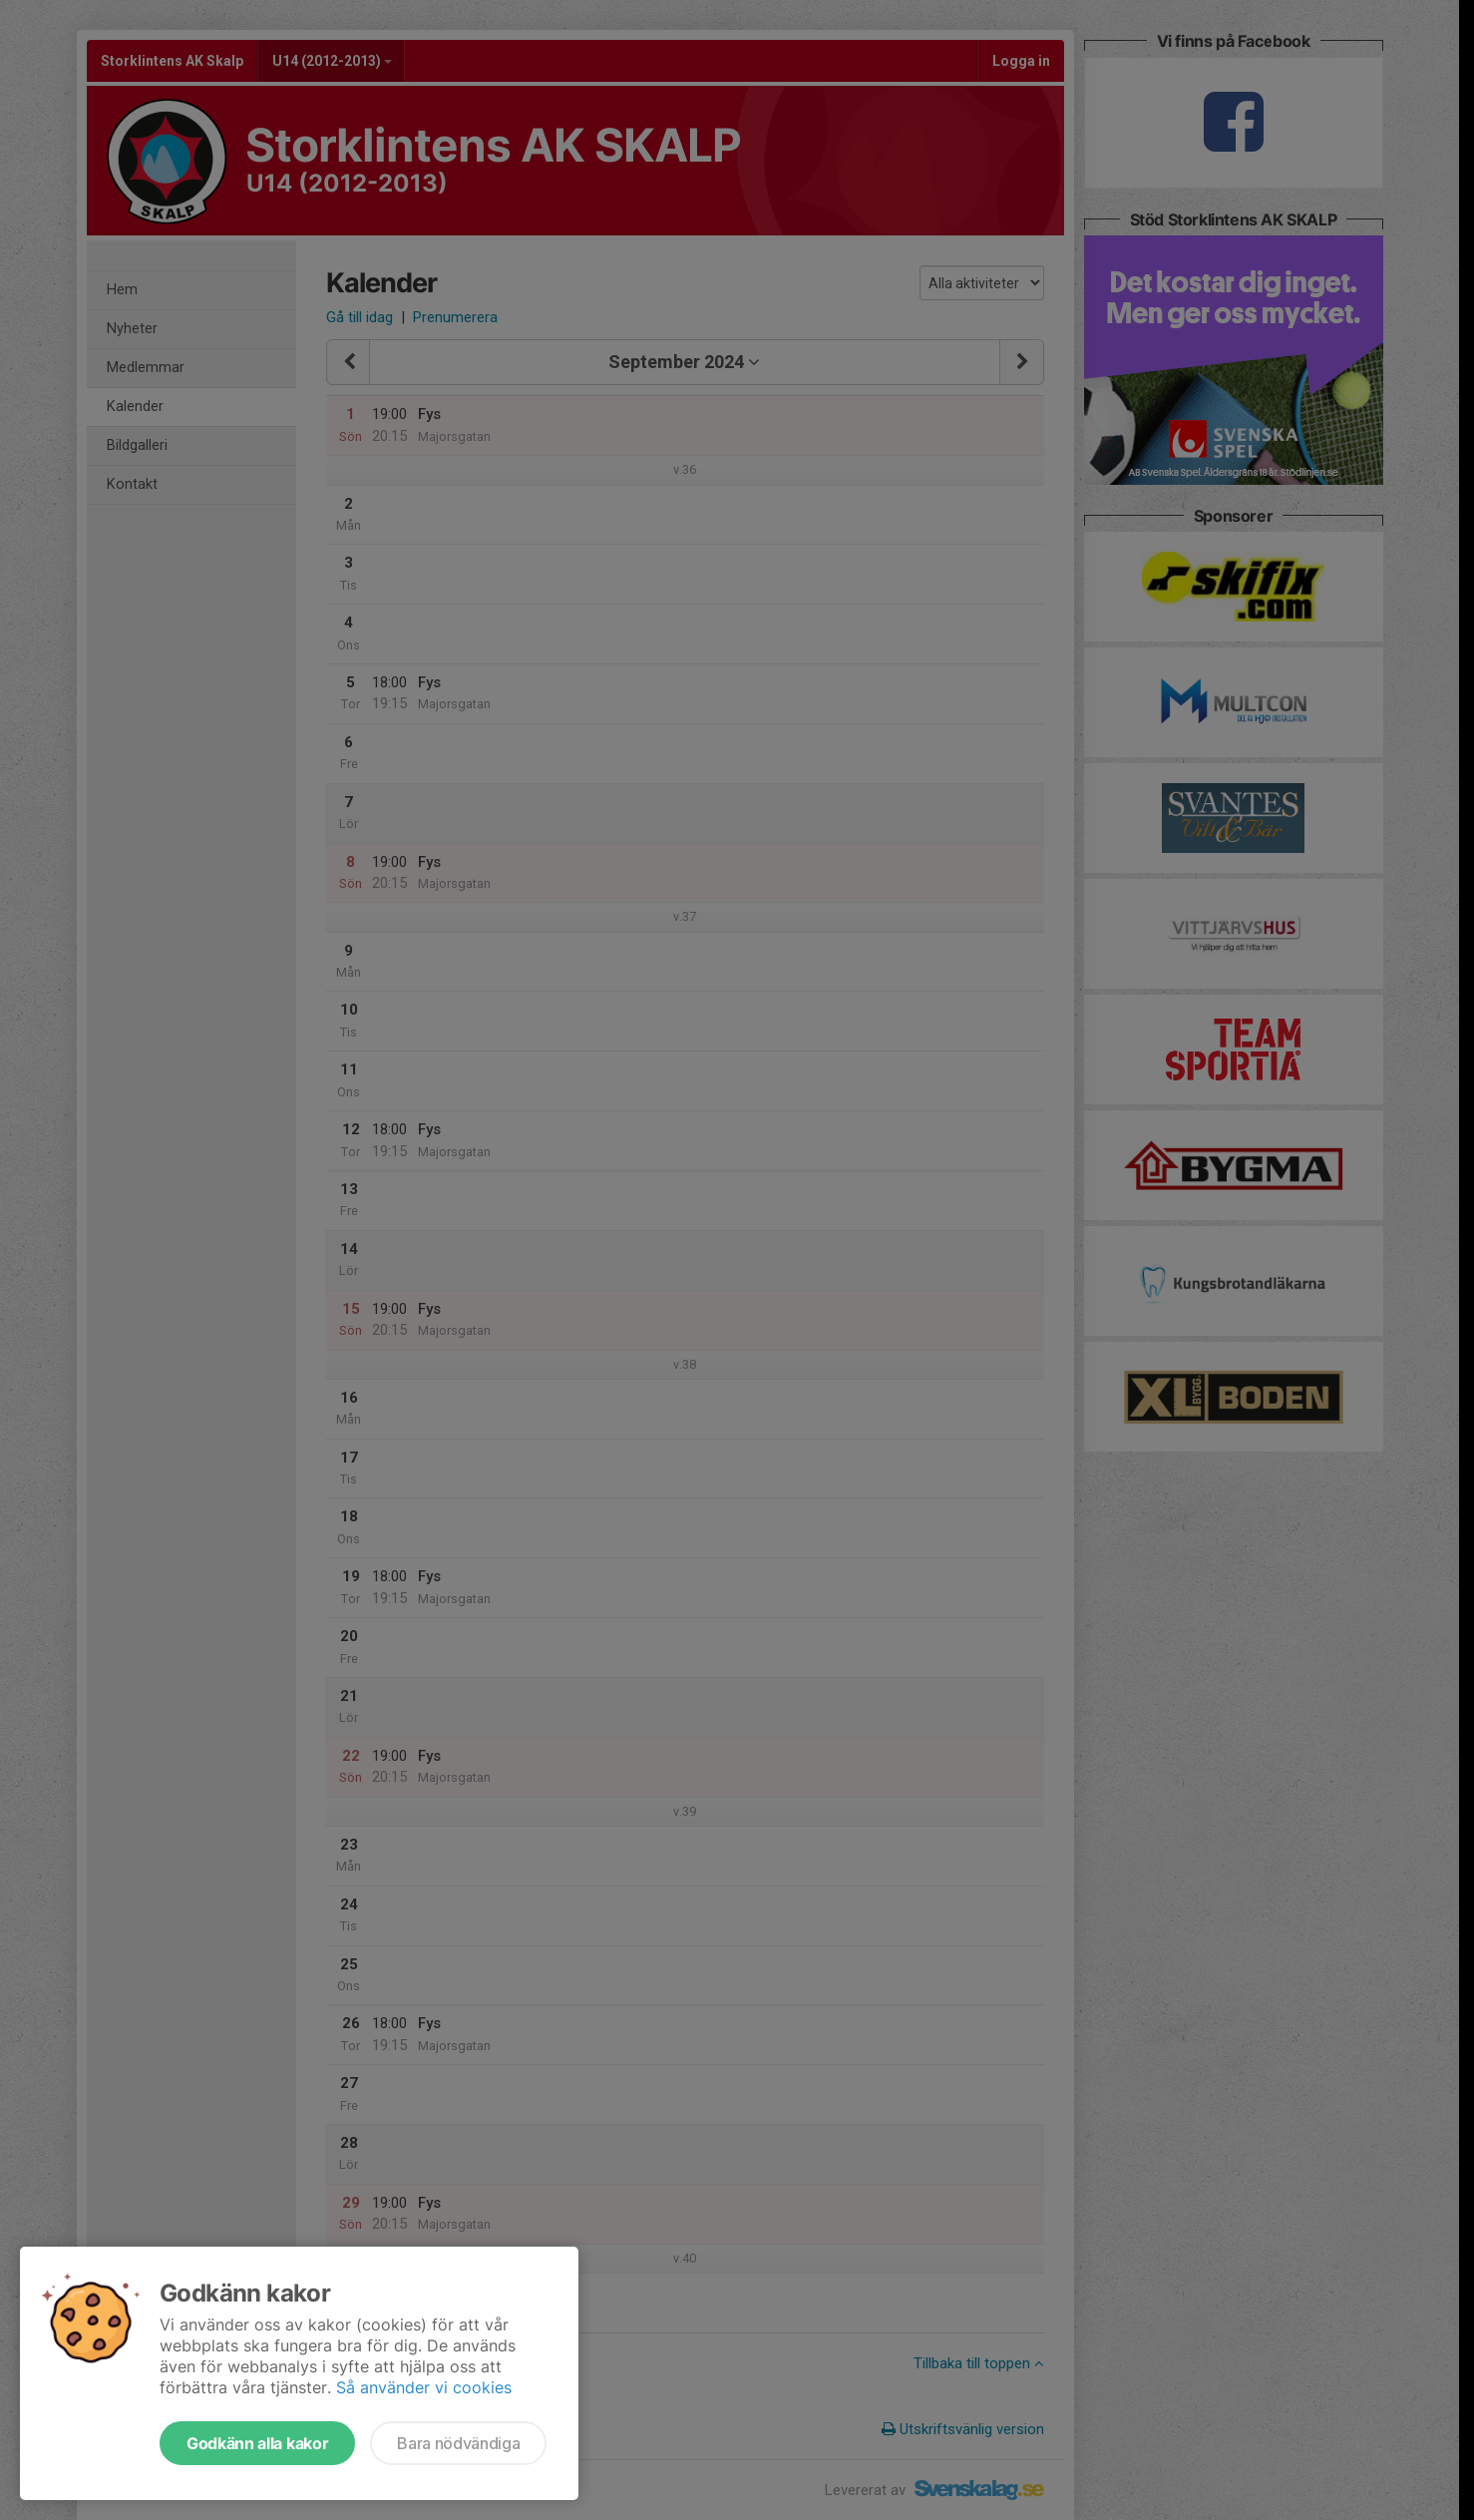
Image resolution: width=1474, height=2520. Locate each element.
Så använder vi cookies (424, 2387)
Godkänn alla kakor (257, 2443)
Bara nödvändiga (458, 2443)
